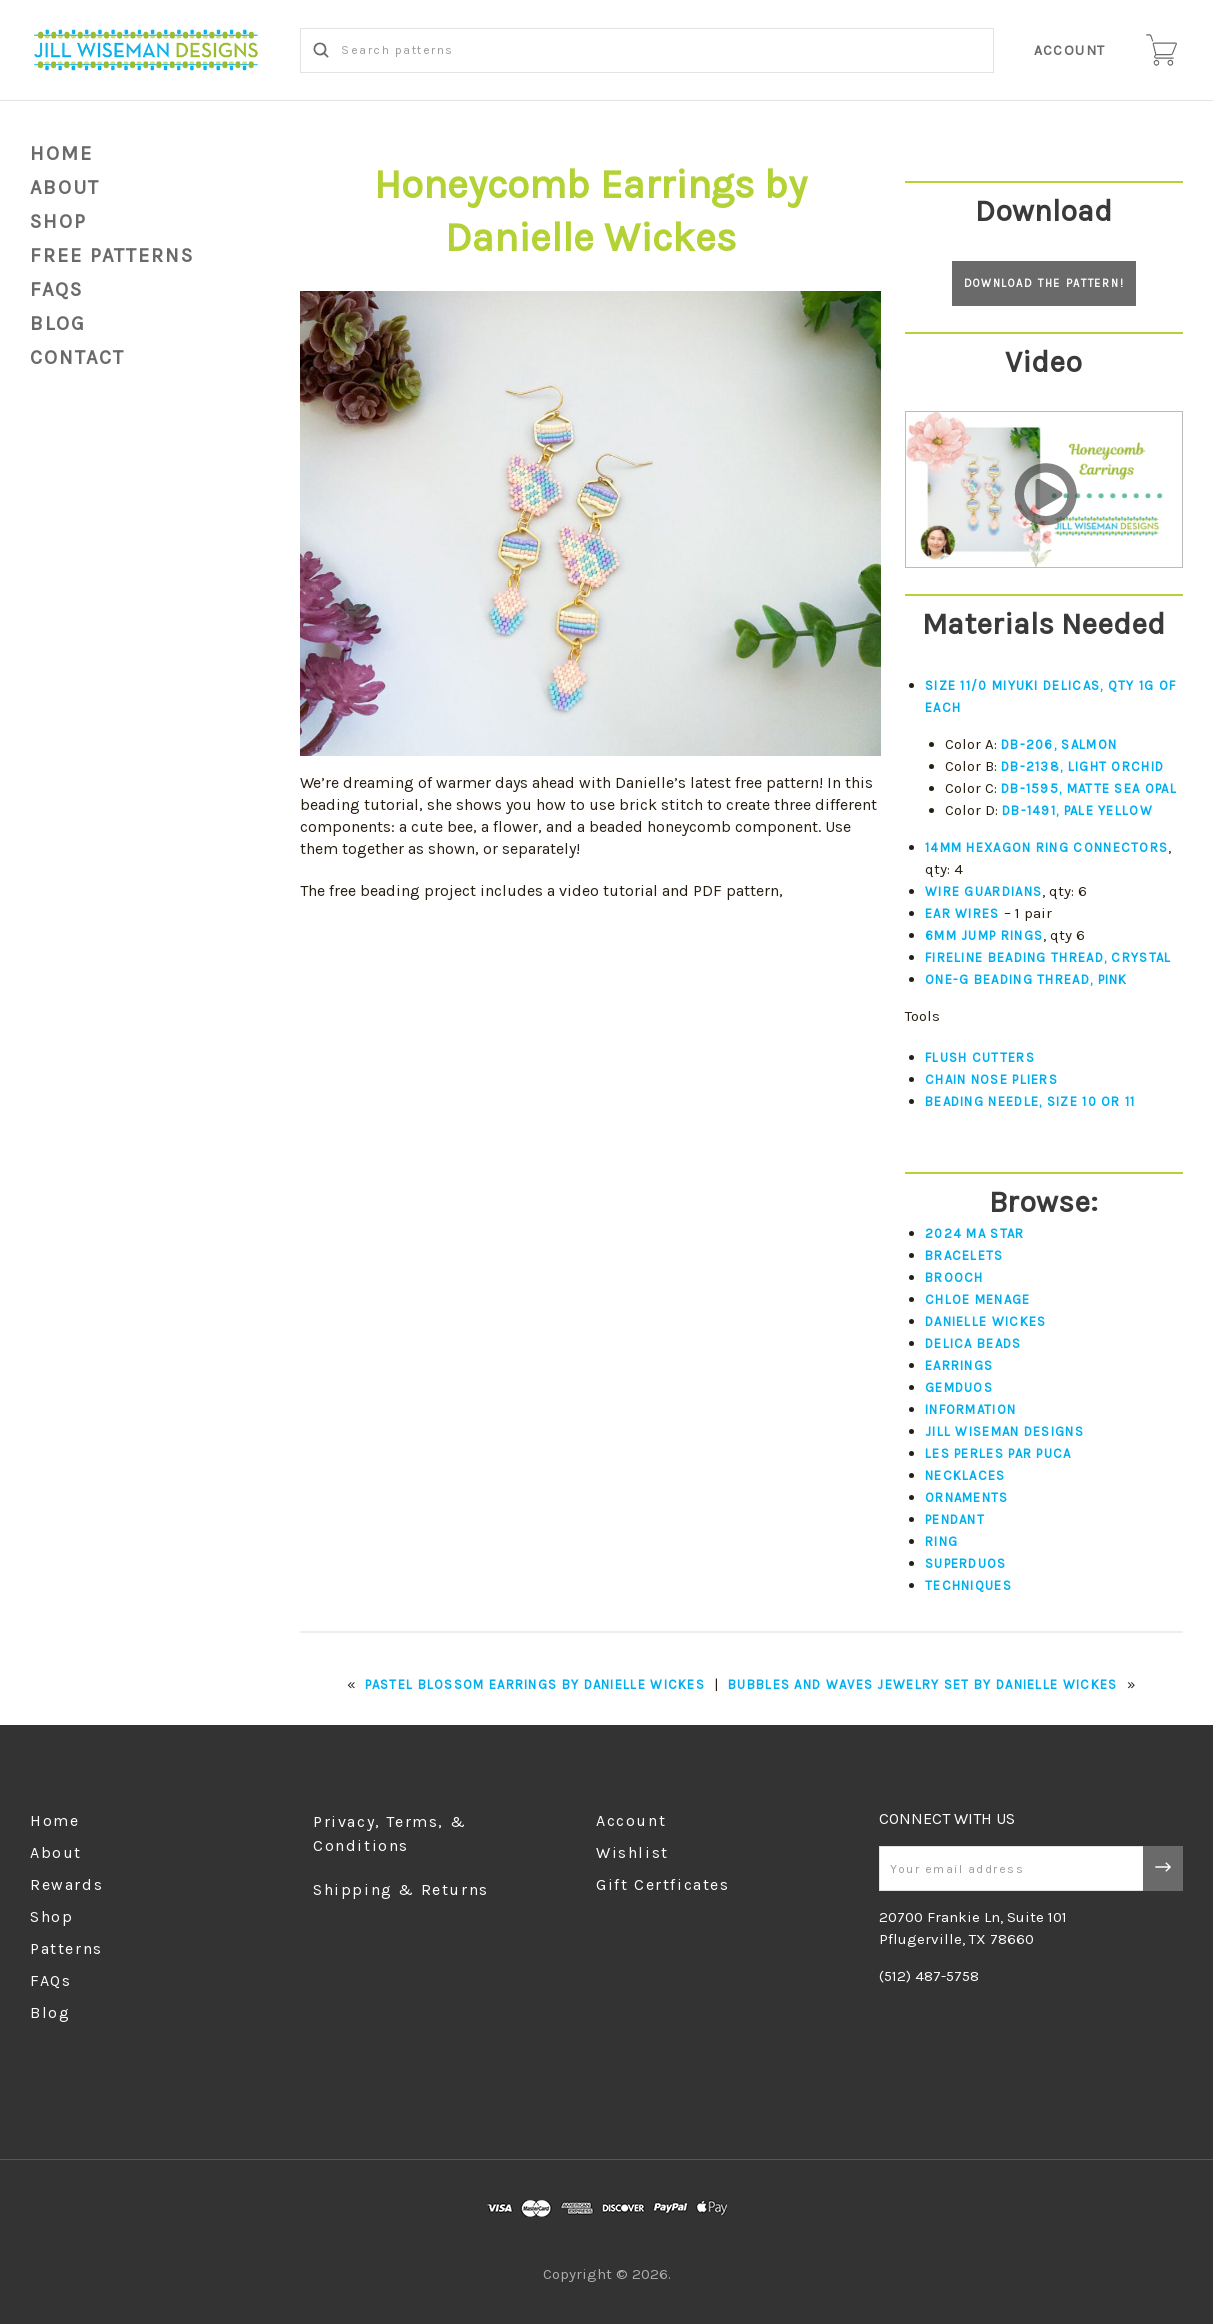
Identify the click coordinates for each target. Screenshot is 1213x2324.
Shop (58, 221)
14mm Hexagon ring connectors (1046, 847)
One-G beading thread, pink (1026, 979)
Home (61, 153)
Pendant (955, 1519)
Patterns (66, 1948)
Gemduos (959, 1387)
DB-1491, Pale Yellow (1077, 810)
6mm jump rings (984, 935)
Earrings (959, 1365)
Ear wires (962, 913)
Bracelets (964, 1255)
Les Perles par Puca (998, 1453)
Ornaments (967, 1497)
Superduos (966, 1563)
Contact (77, 357)
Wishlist (632, 1852)
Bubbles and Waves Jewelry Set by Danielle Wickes (922, 1684)
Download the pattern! (1044, 283)
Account (1070, 50)
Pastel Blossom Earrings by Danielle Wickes (535, 1684)
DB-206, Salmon (1059, 744)
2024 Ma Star (975, 1233)
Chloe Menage (978, 1299)
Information (970, 1409)
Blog (50, 2012)
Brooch (954, 1277)
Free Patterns (112, 255)
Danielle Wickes (986, 1321)
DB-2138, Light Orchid (1082, 766)
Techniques (968, 1585)
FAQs (56, 289)
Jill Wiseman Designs (1004, 1431)
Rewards (66, 1884)
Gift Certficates (663, 1884)
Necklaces (965, 1475)
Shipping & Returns (401, 1889)
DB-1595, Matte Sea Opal (1089, 788)
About (65, 187)
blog (58, 323)
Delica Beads (973, 1343)
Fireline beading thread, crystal (1048, 957)
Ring (941, 1541)
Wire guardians (983, 891)
